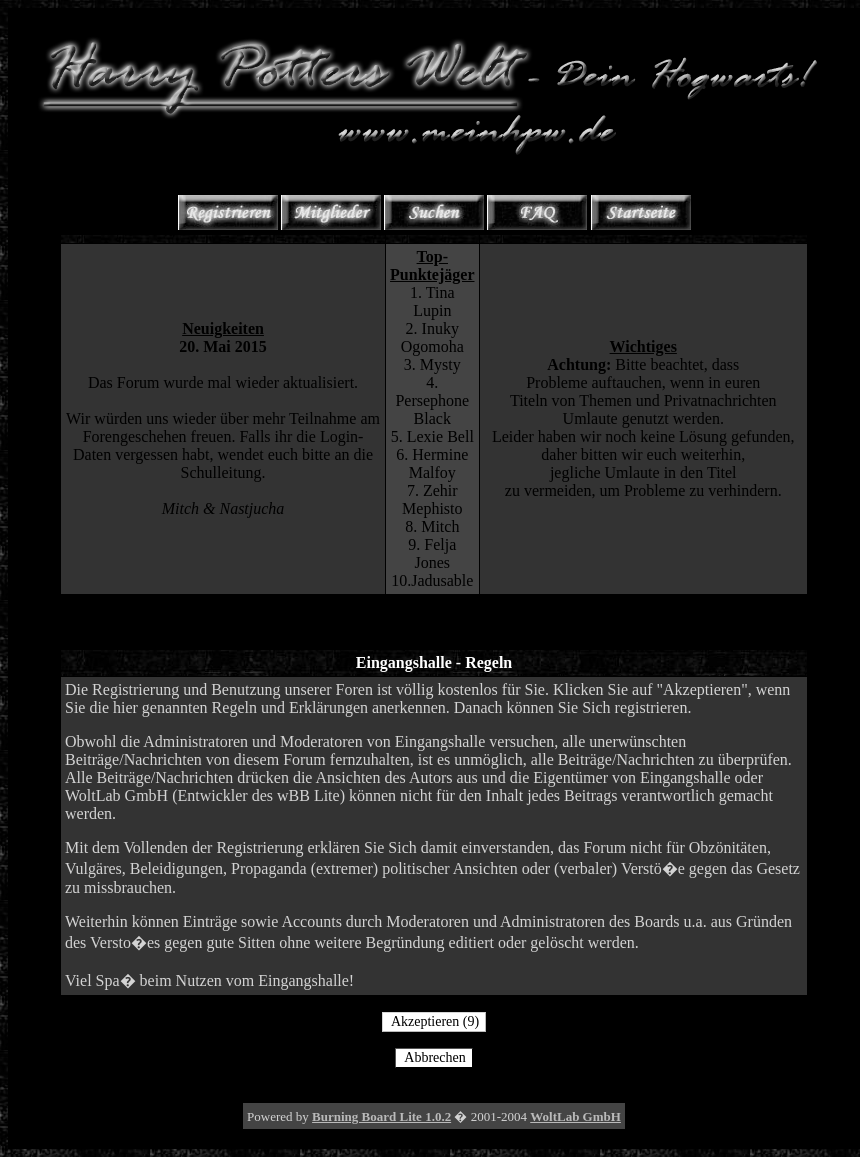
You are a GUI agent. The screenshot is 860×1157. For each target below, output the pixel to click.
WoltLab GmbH (575, 1116)
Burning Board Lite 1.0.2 (381, 1116)
